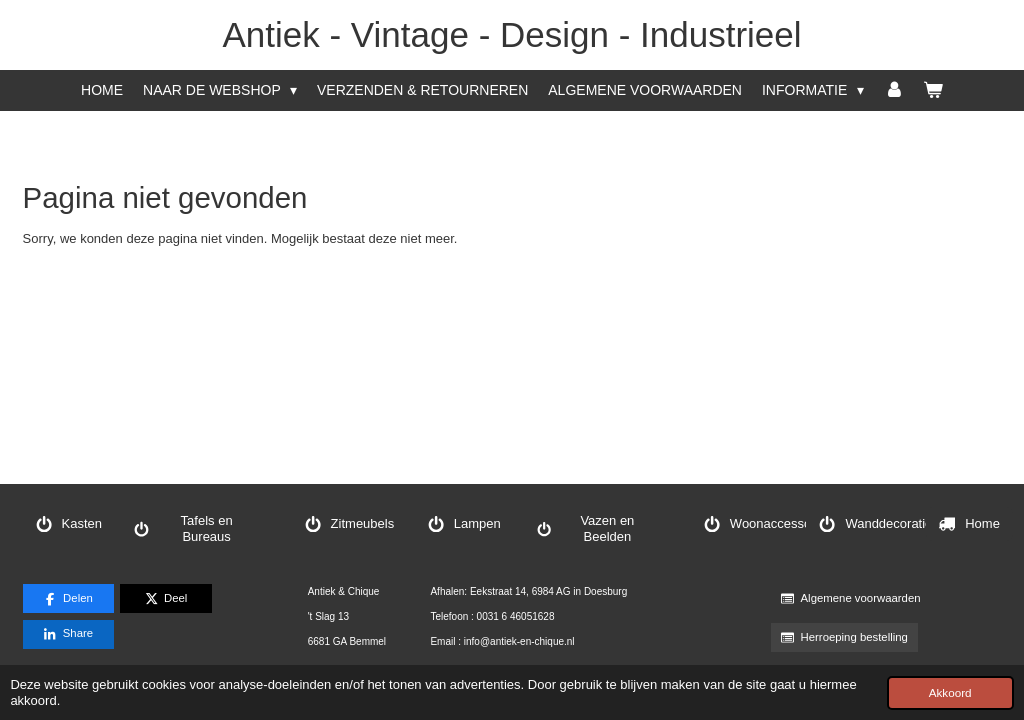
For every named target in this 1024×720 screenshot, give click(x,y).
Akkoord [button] (950, 692)
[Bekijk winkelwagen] (933, 90)
